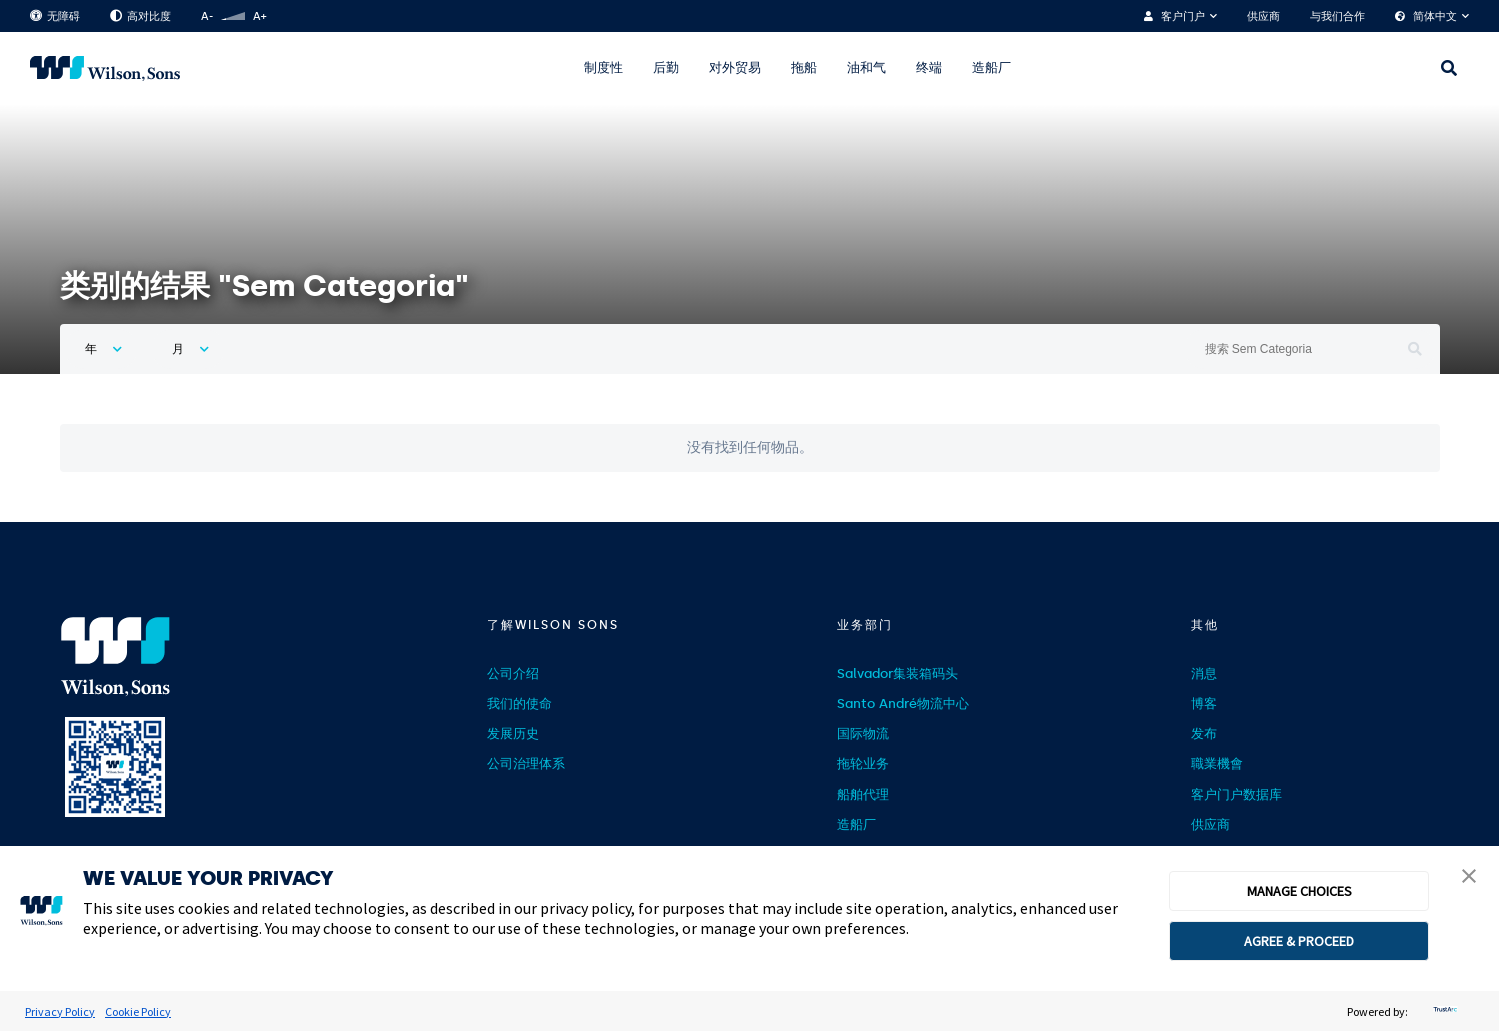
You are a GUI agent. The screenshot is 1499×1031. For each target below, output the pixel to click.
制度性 (603, 67)
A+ (259, 16)
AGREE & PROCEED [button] (1299, 941)
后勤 (666, 67)
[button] (1469, 878)
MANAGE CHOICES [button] (1299, 891)
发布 (1204, 733)
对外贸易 (735, 67)
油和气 (866, 67)
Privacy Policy (60, 1011)
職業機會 (1217, 763)
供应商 (1263, 16)
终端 (929, 67)
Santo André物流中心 (903, 703)
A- (207, 16)
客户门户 (1183, 16)
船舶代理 (863, 794)
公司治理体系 (526, 763)
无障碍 (55, 16)
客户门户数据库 (1236, 794)
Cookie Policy (138, 1011)
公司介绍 (513, 673)
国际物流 (863, 733)
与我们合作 (1337, 16)
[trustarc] (1443, 1011)
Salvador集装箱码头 (897, 673)
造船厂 (991, 67)
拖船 (804, 67)
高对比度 (140, 16)
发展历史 (513, 733)
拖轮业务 (863, 763)
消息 (1204, 673)
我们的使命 (519, 703)
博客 (1204, 703)
